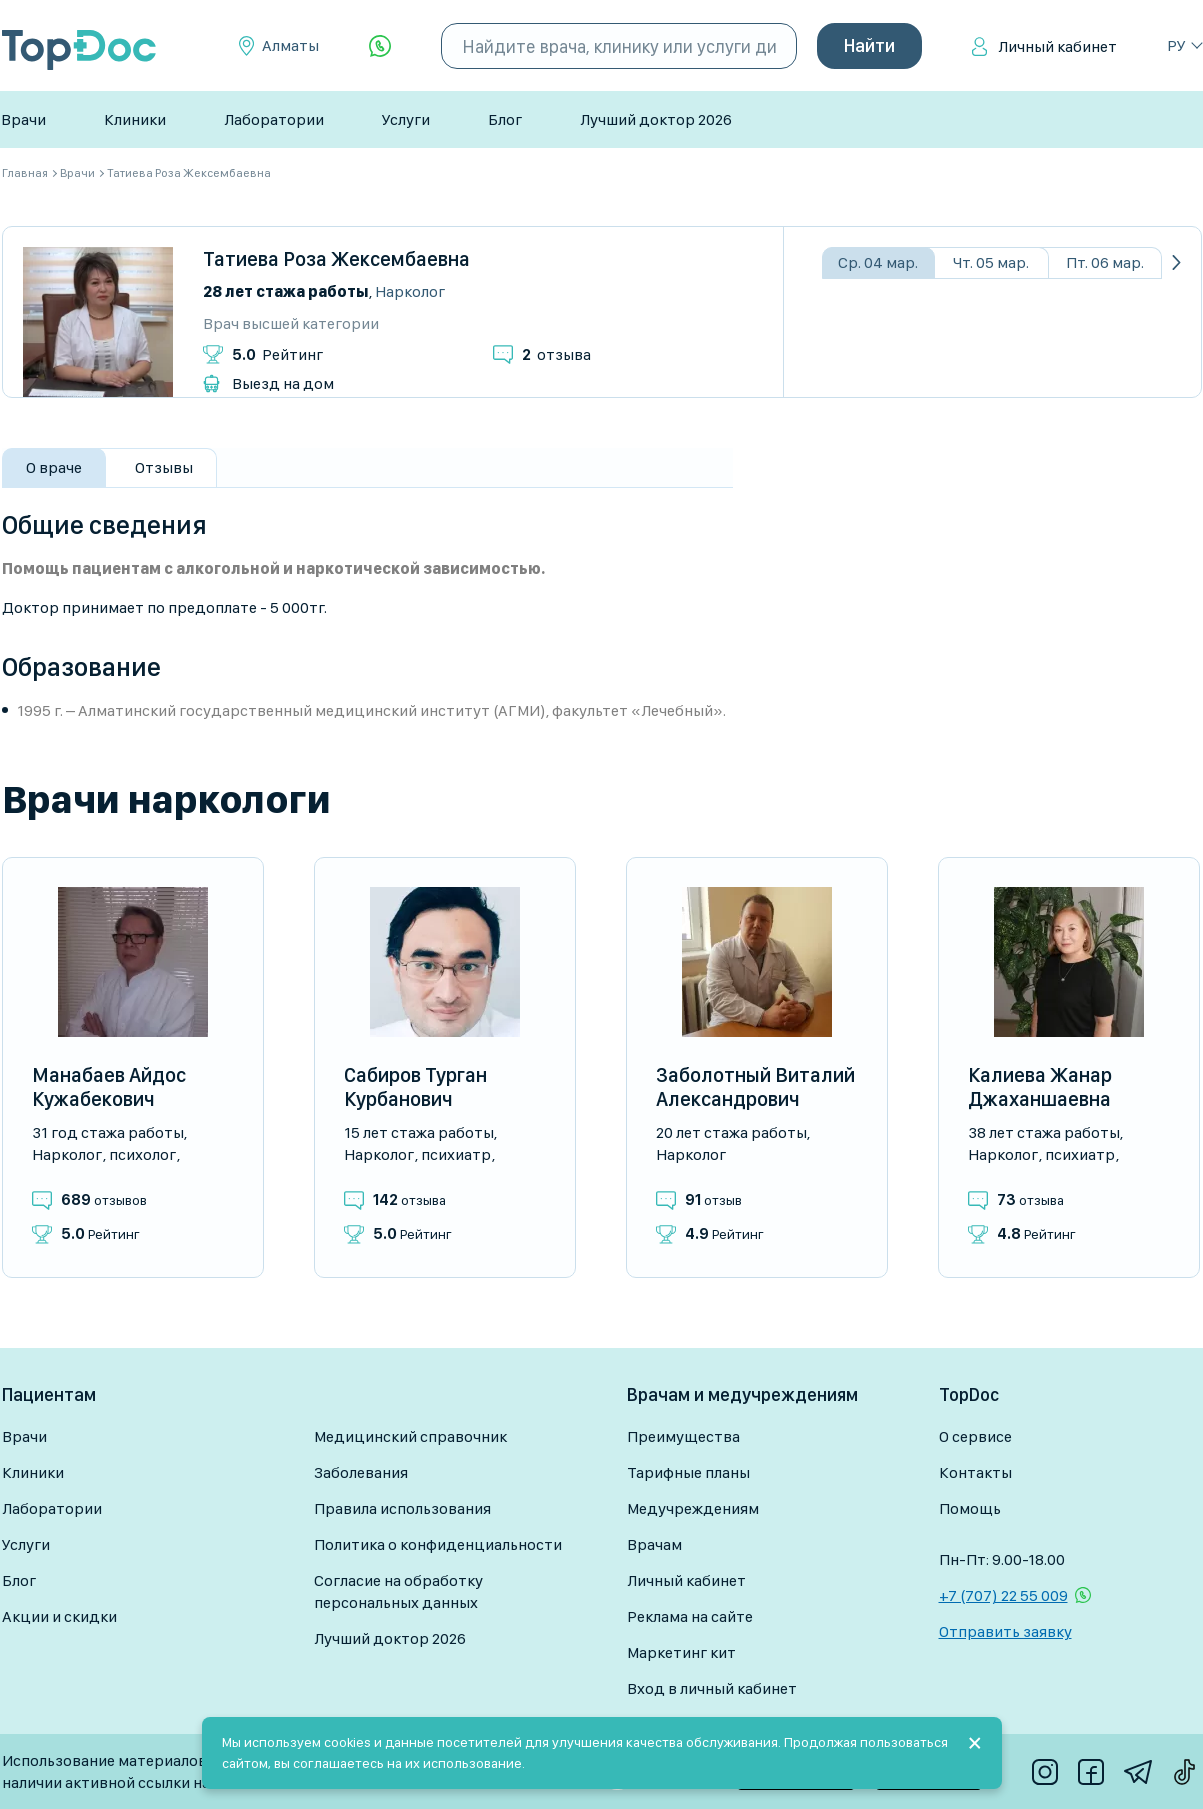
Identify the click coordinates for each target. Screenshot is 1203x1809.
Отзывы (164, 467)
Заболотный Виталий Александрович (755, 1087)
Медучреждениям (693, 1508)
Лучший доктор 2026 (656, 119)
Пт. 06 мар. (1105, 262)
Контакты (975, 1472)
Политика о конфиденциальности (438, 1544)
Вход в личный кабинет (712, 1688)
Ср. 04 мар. (878, 262)
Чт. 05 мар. (991, 262)
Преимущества (683, 1436)
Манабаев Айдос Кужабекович (109, 1087)
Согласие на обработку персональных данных (398, 1591)
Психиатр (456, 1154)
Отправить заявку (1005, 1631)
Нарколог (410, 291)
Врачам (654, 1544)
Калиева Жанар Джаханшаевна (1040, 1087)
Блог (505, 119)
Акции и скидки (59, 1616)
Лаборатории (274, 119)
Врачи (23, 119)
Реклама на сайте (690, 1616)
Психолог (142, 1154)
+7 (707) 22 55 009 (1003, 1595)
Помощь (970, 1508)
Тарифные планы (688, 1472)
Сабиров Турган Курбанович (415, 1087)
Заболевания (361, 1472)
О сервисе (975, 1436)
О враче (54, 467)
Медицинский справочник (410, 1436)
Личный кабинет (1057, 46)
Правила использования (402, 1508)
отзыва (556, 354)
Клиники (135, 119)
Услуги (406, 119)
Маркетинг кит (681, 1652)
